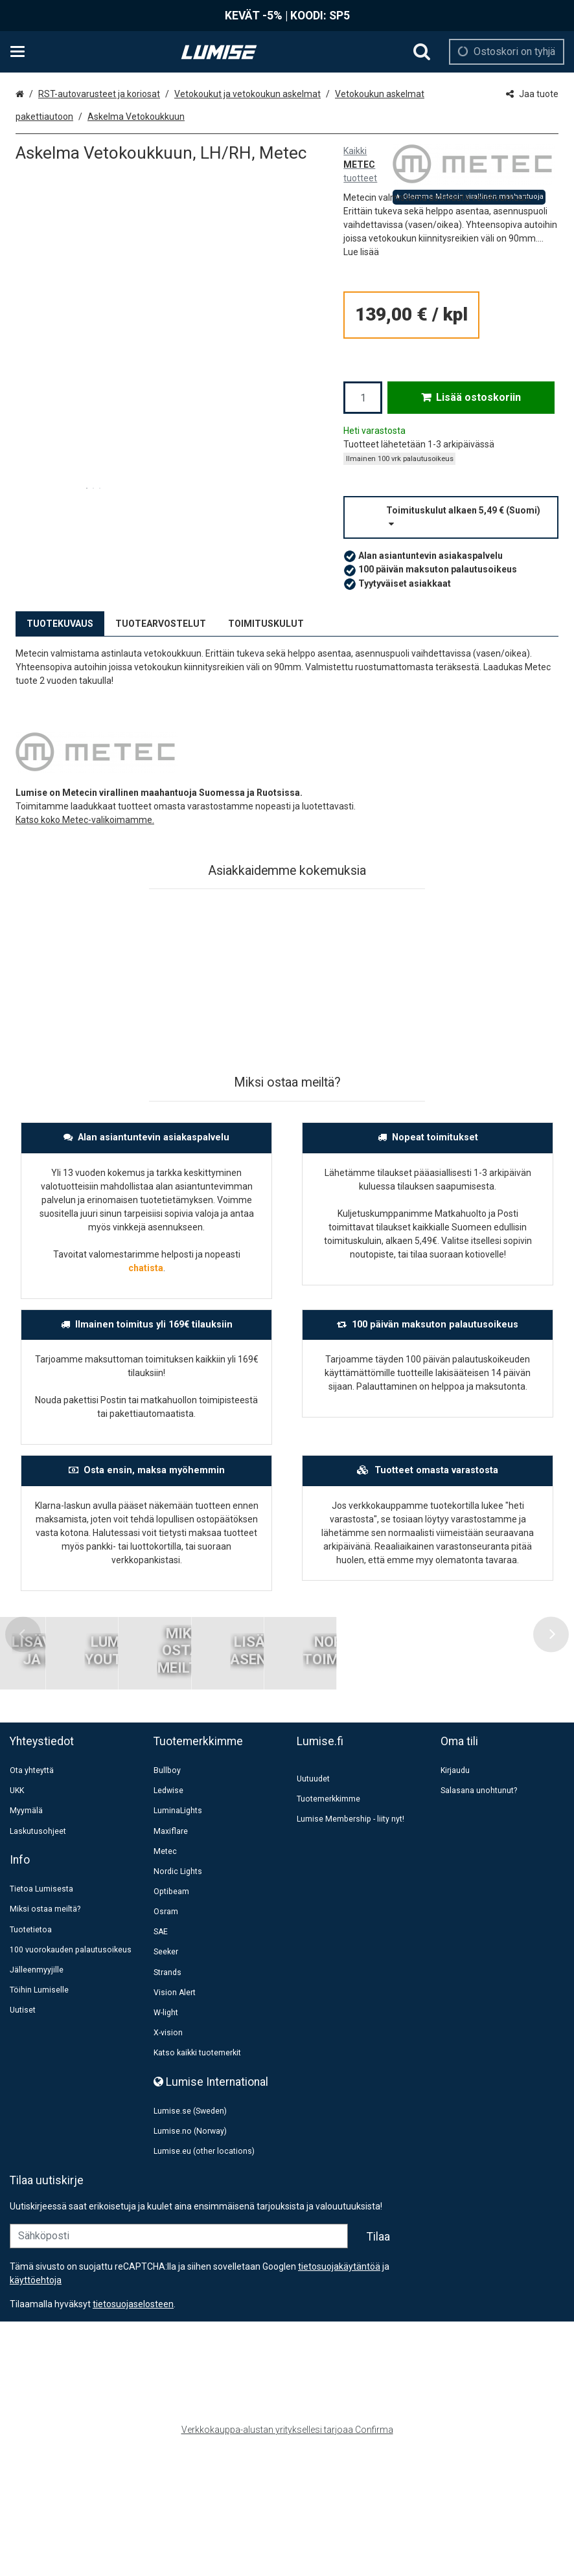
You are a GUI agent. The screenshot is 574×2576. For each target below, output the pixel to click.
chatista (145, 1268)
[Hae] (422, 52)
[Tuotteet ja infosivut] (21, 51)
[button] (361, 252)
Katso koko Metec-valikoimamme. (85, 820)
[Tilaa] (378, 2365)
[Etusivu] (219, 52)
